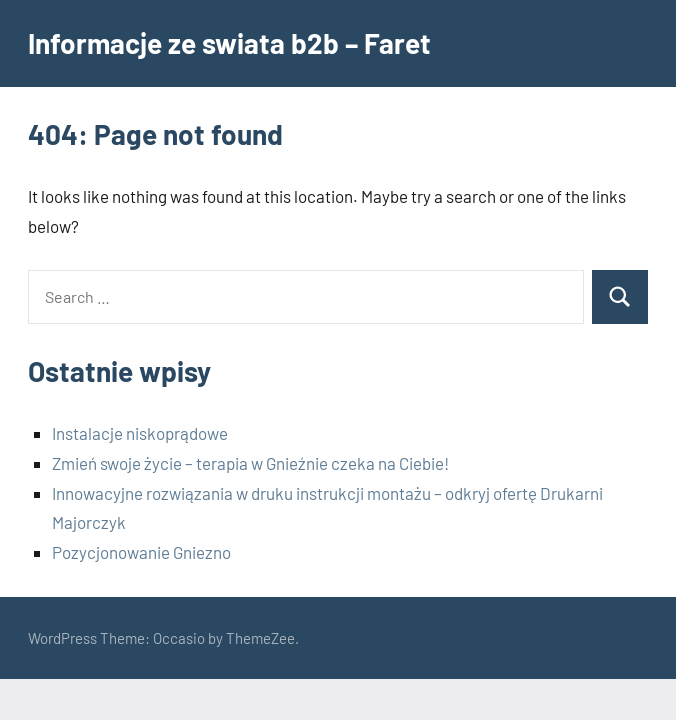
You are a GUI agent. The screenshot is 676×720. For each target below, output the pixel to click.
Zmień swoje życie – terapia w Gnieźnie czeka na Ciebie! (250, 463)
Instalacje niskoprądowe (140, 433)
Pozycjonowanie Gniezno (141, 552)
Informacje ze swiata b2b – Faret (229, 43)
